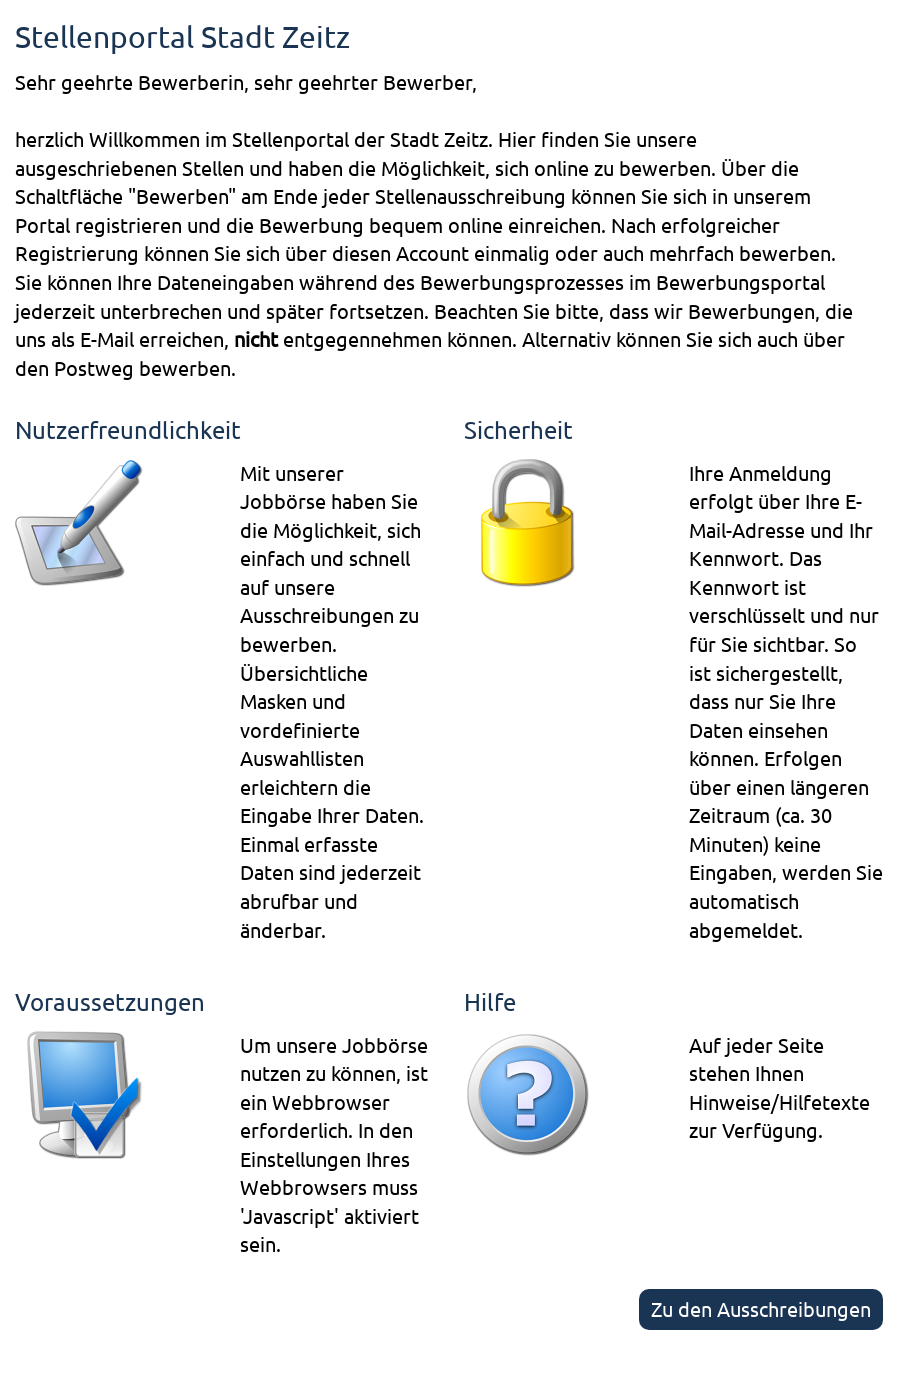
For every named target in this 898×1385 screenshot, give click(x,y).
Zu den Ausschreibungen (761, 1308)
